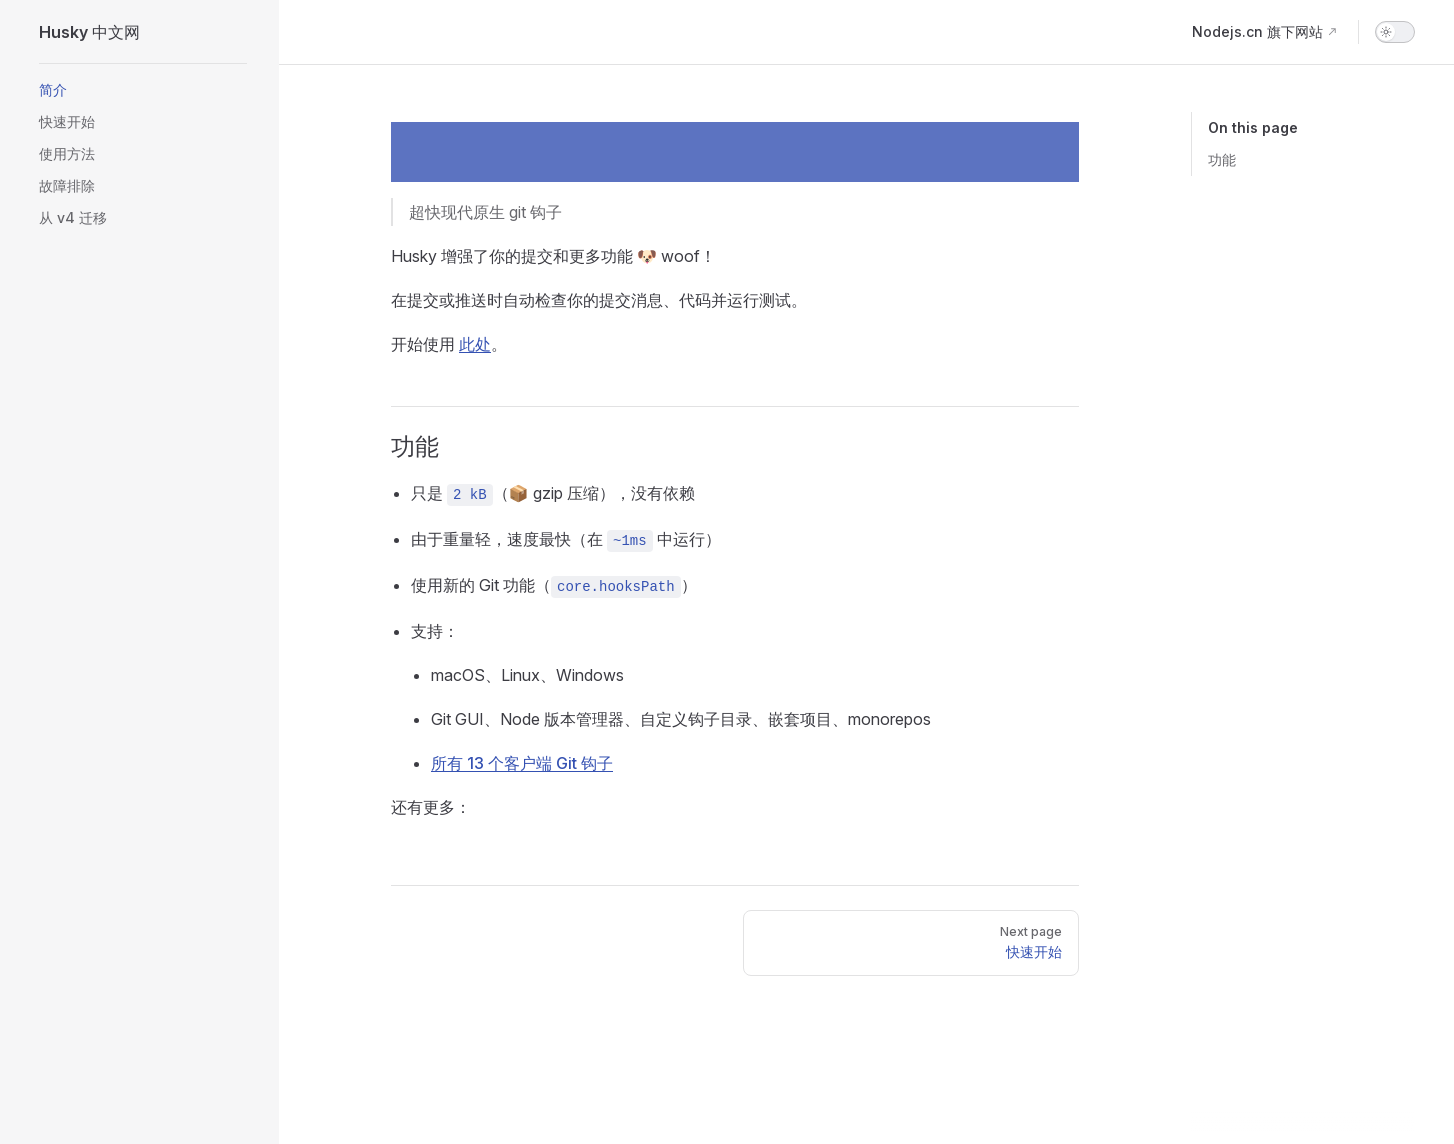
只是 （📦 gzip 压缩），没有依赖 (553, 494)
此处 (475, 344)
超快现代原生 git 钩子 (485, 212)
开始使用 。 (449, 344)
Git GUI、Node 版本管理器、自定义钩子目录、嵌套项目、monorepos (681, 719)
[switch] (1395, 32)
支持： (435, 631)
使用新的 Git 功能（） (554, 586)
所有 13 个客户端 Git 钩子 (522, 763)
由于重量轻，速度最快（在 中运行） (566, 540)
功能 (1222, 159)
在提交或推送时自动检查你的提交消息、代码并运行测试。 (599, 300)
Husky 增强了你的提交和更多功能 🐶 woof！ (553, 256)
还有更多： (431, 807)
